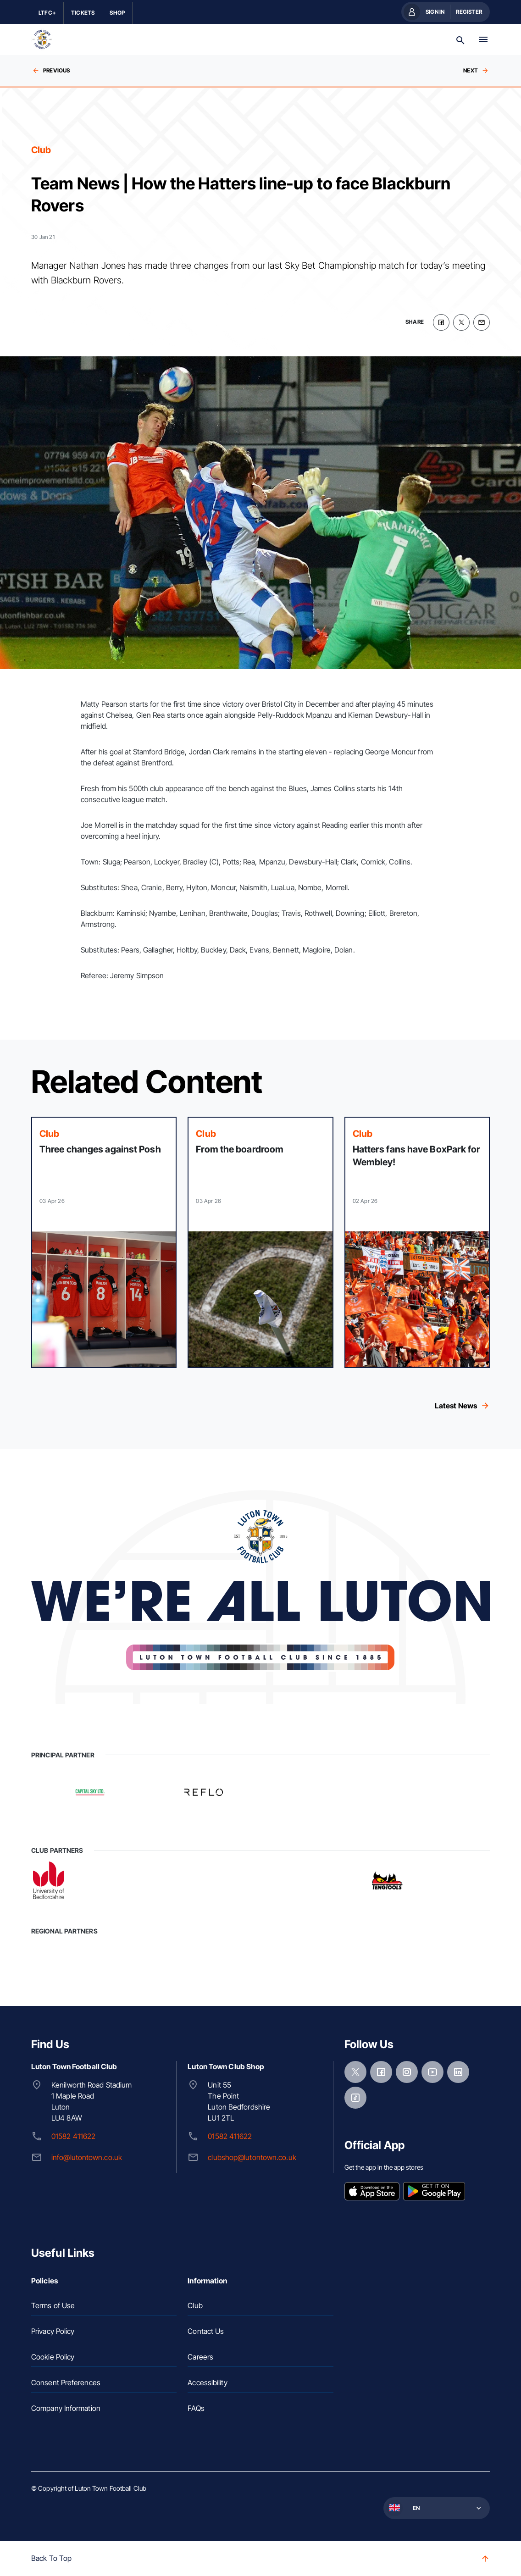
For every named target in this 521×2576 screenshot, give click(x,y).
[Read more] (104, 1242)
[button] (435, 2508)
